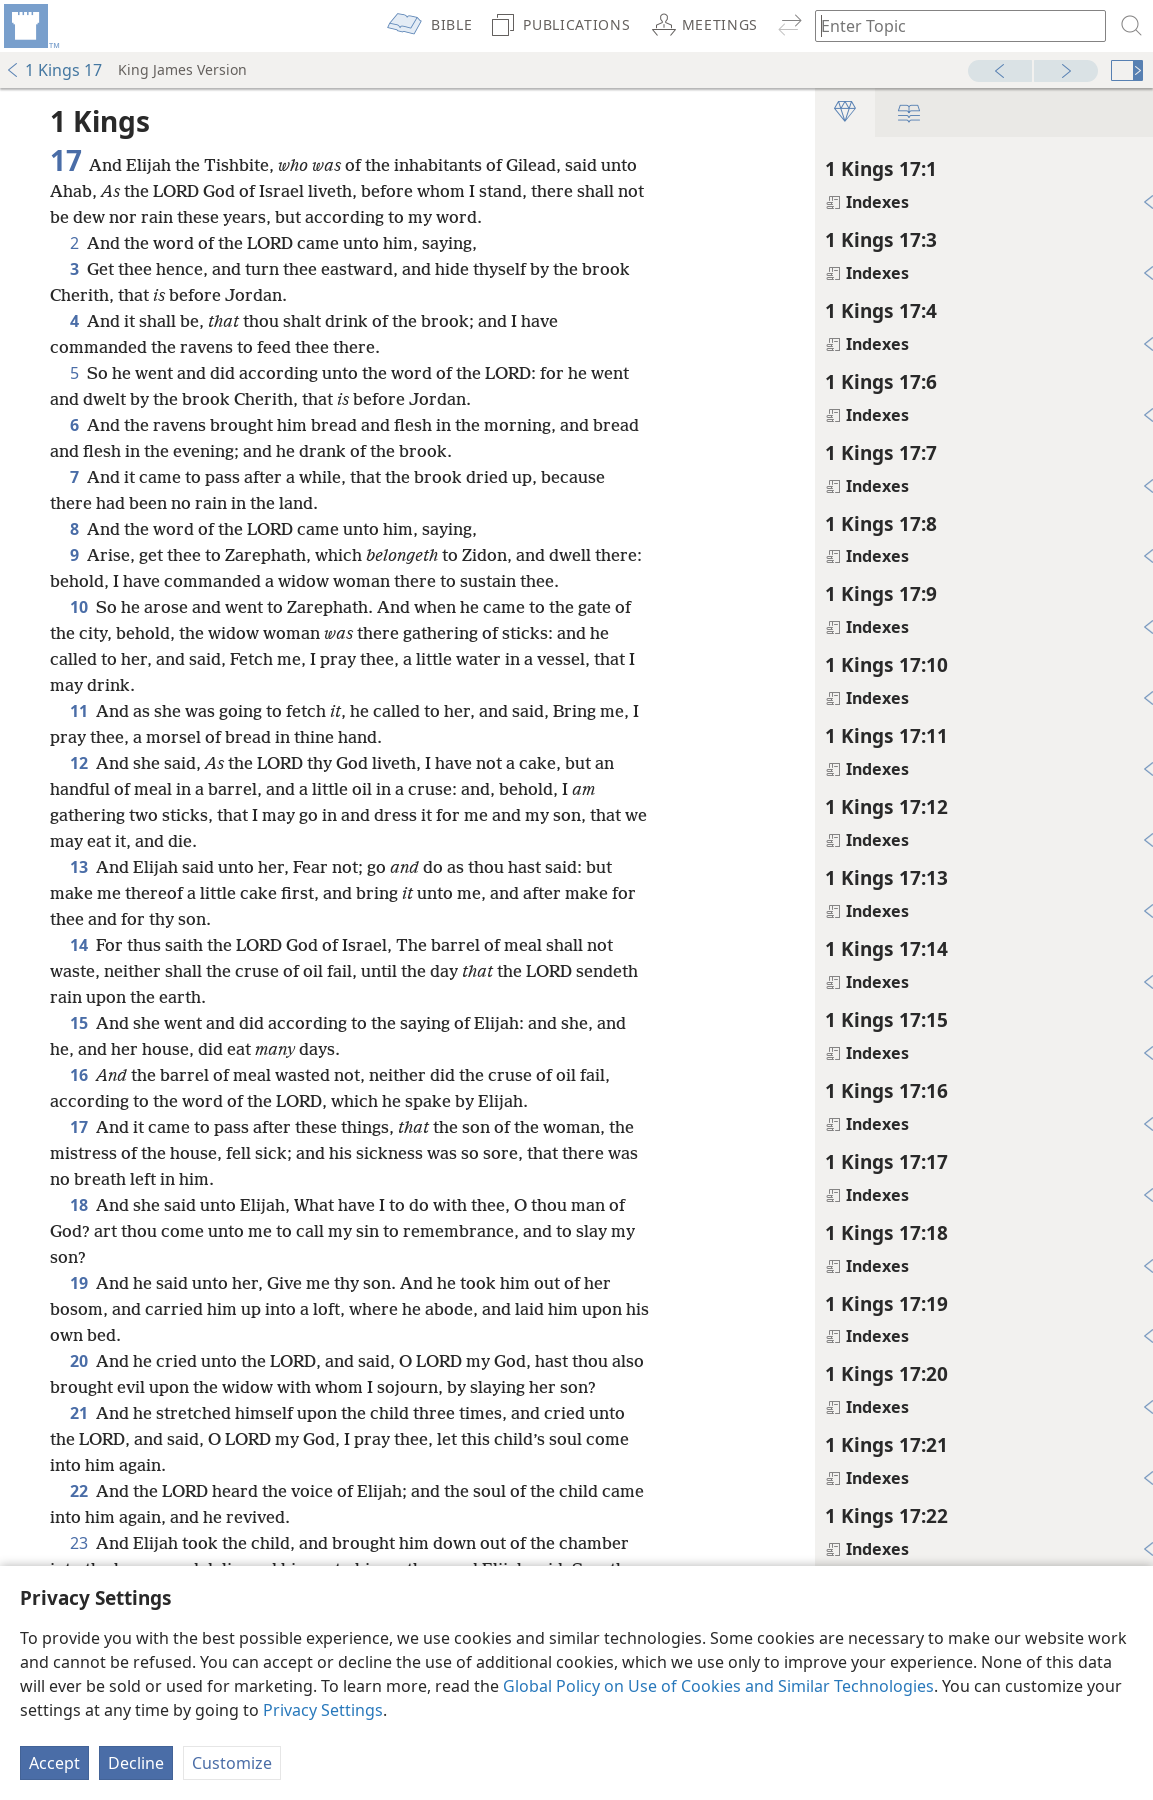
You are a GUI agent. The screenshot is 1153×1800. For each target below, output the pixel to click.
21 (79, 1413)
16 (79, 1075)
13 (79, 867)
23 (79, 1543)
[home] (30, 26)
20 (79, 1361)
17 (79, 1127)
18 (79, 1205)
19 (79, 1283)
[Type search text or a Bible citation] (951, 25)
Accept (54, 1763)
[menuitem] (30, 26)
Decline (136, 1763)
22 (79, 1491)
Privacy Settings (323, 1710)
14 (79, 945)
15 (79, 1023)
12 (79, 763)
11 (79, 711)
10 (79, 607)
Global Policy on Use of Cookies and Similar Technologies (718, 1686)
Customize (232, 1763)
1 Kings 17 (53, 70)
